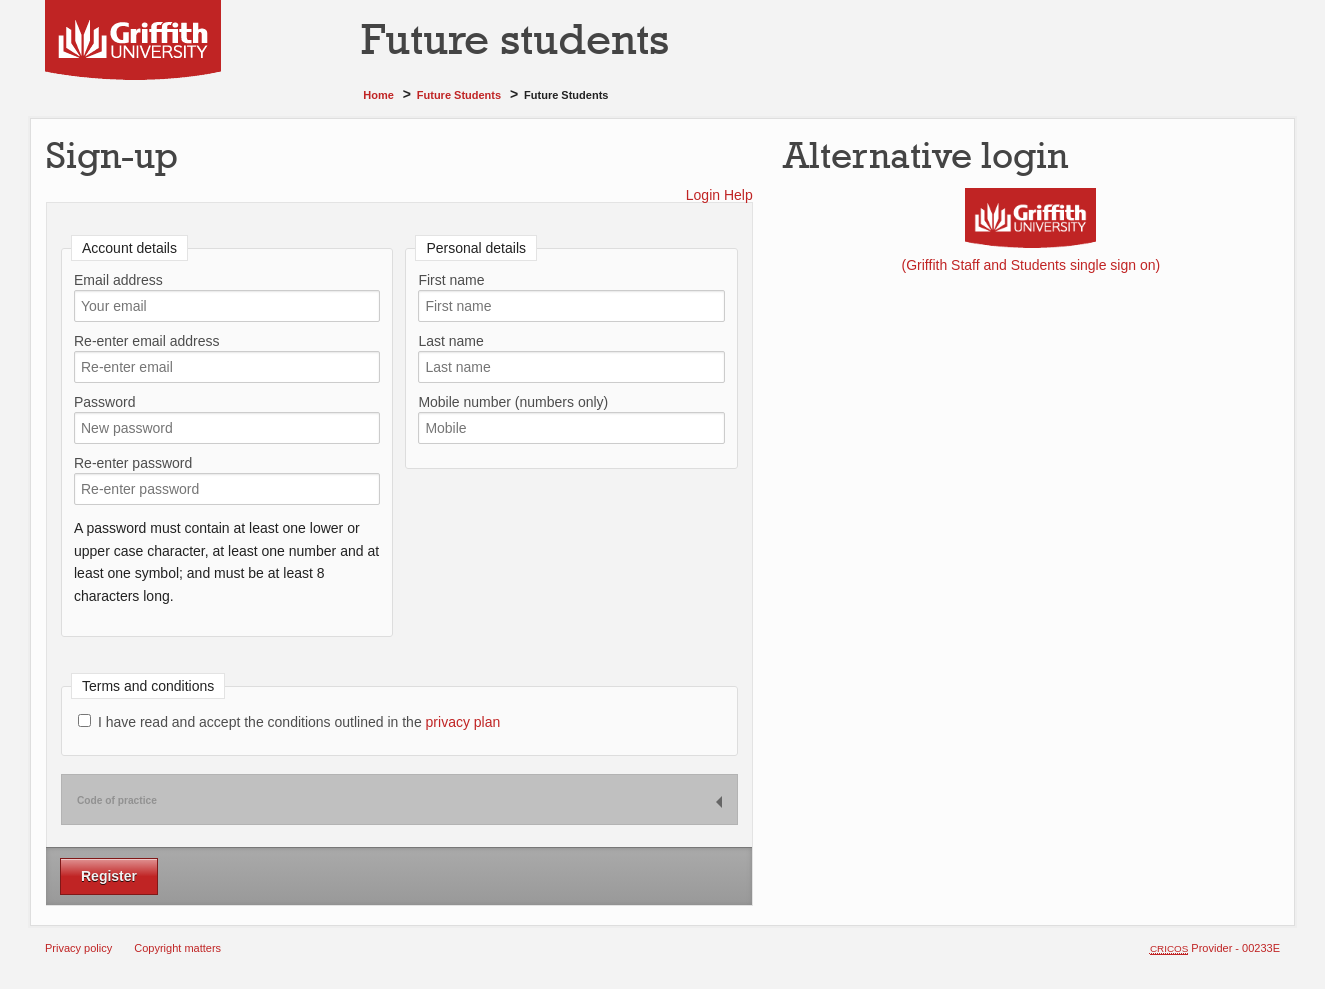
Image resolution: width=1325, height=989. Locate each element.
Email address (118, 280)
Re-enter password (133, 463)
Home (378, 95)
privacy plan (463, 722)
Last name (450, 341)
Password (104, 402)
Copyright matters (177, 948)
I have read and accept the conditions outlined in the (289, 722)
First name (451, 280)
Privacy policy (78, 948)
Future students (459, 95)
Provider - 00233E (1215, 948)
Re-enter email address (147, 341)
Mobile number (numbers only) (513, 402)
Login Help (719, 195)
